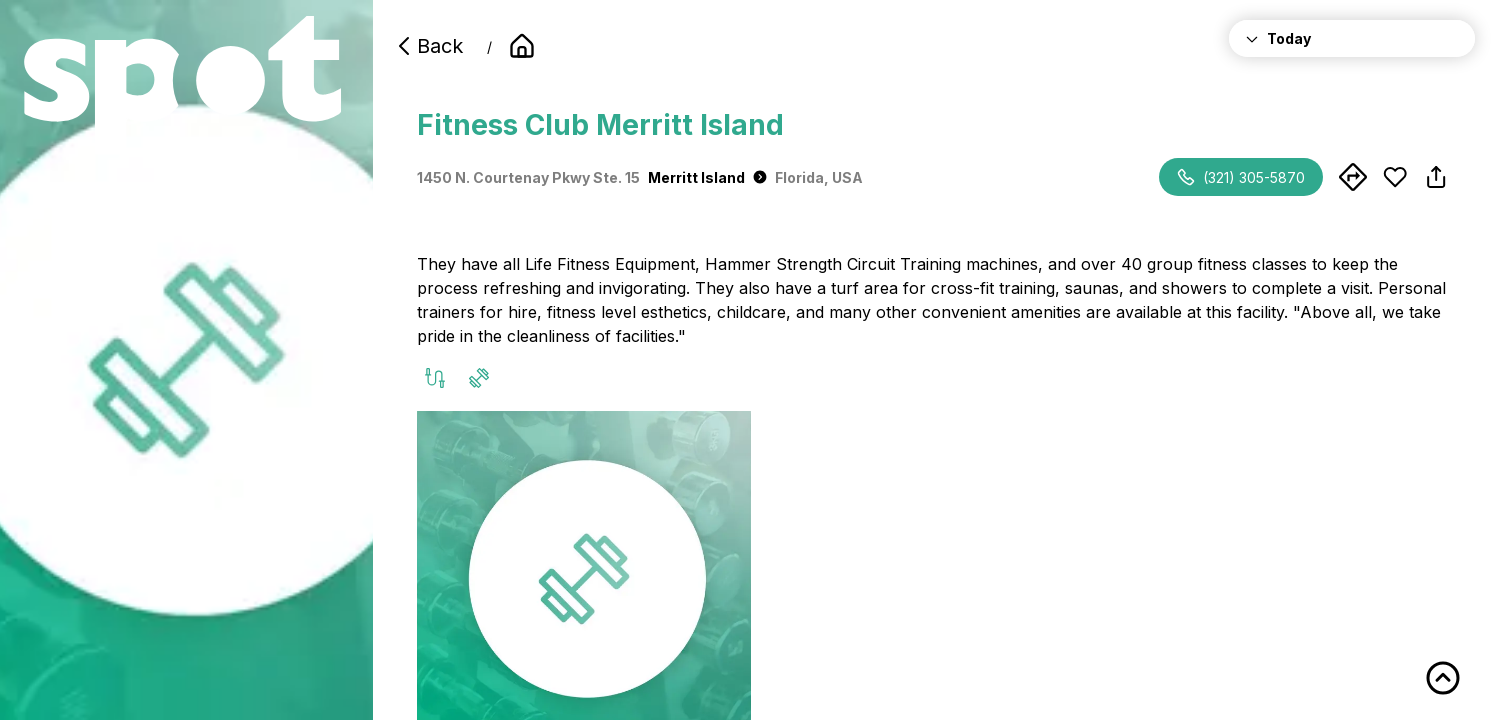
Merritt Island (707, 177)
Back (428, 46)
